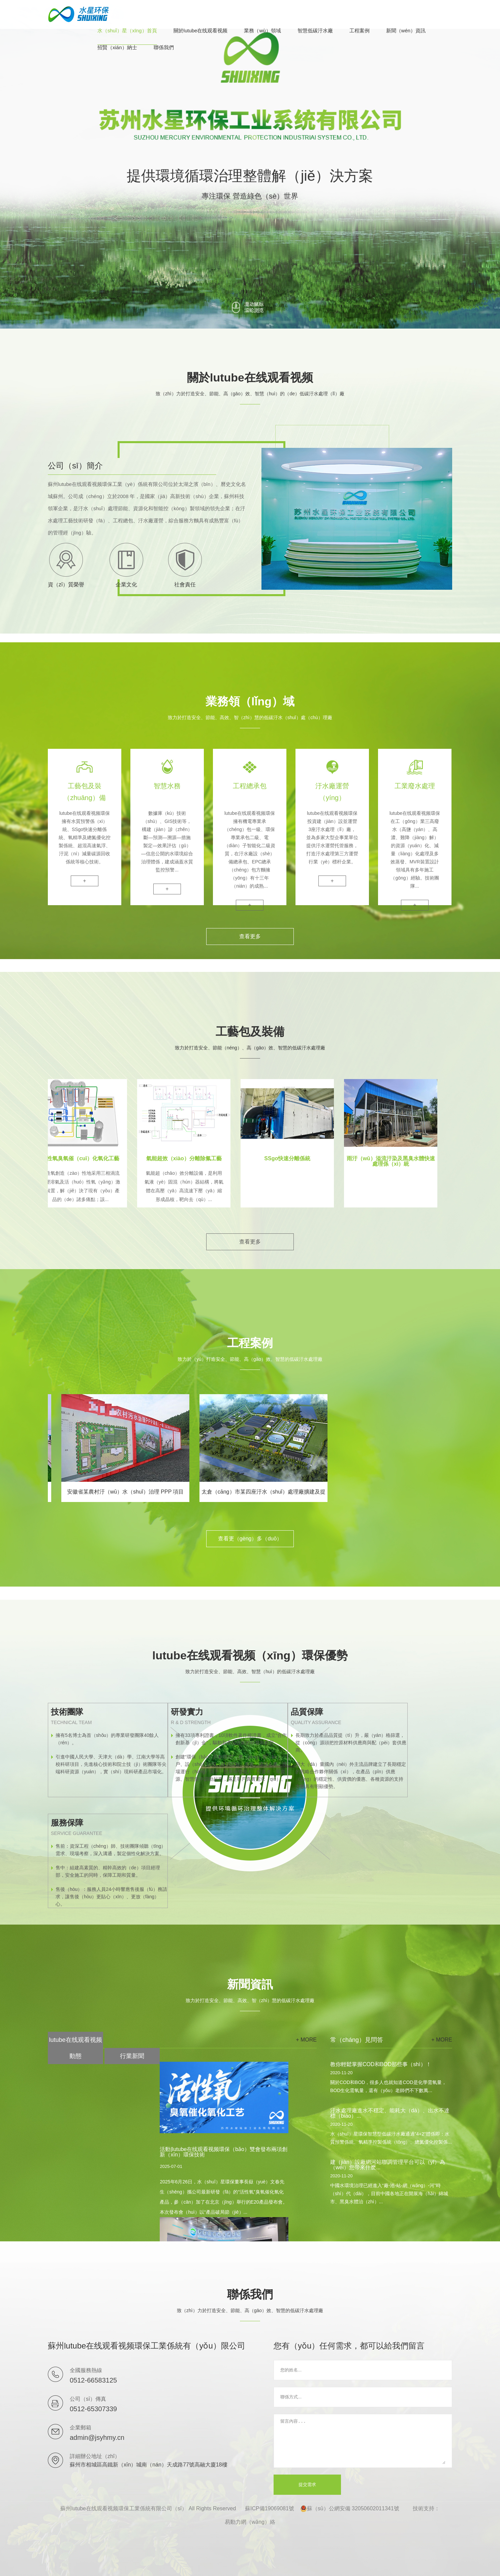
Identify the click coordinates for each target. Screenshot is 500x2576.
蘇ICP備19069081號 (269, 2508)
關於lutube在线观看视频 (201, 30)
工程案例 (359, 30)
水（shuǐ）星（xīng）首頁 (127, 30)
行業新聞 (132, 2056)
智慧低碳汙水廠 (315, 30)
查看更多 (250, 936)
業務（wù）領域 (262, 30)
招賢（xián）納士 (117, 47)
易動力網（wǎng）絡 (250, 2522)
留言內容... (362, 2441)
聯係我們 (164, 47)
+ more (306, 2040)
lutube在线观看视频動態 (75, 2047)
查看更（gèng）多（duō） (250, 1538)
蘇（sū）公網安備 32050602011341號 (349, 2508)
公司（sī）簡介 (75, 465)
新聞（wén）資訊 (406, 30)
